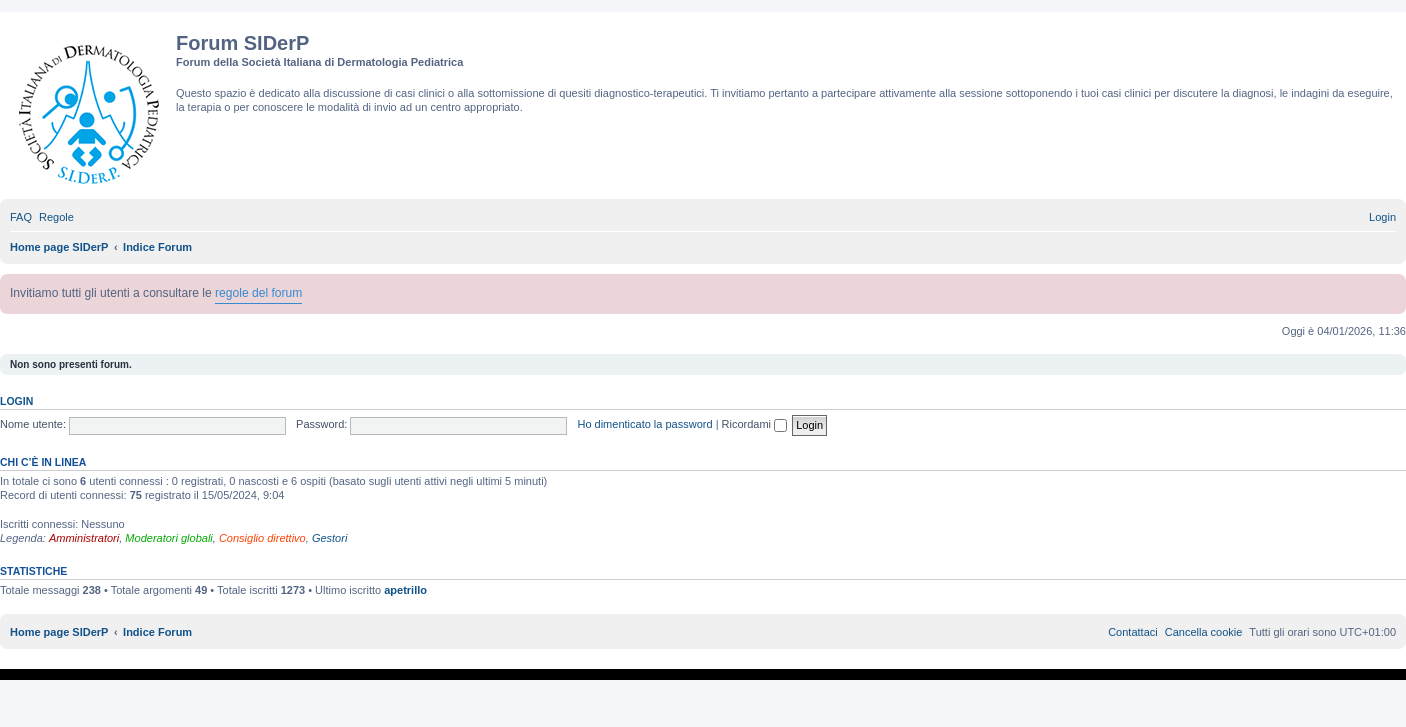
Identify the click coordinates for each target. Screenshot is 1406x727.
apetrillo (405, 590)
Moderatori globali (168, 538)
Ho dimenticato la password (644, 424)
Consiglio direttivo (262, 538)
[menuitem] (21, 217)
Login (16, 401)
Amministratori (84, 538)
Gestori (329, 538)
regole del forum (258, 293)
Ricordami (755, 424)
